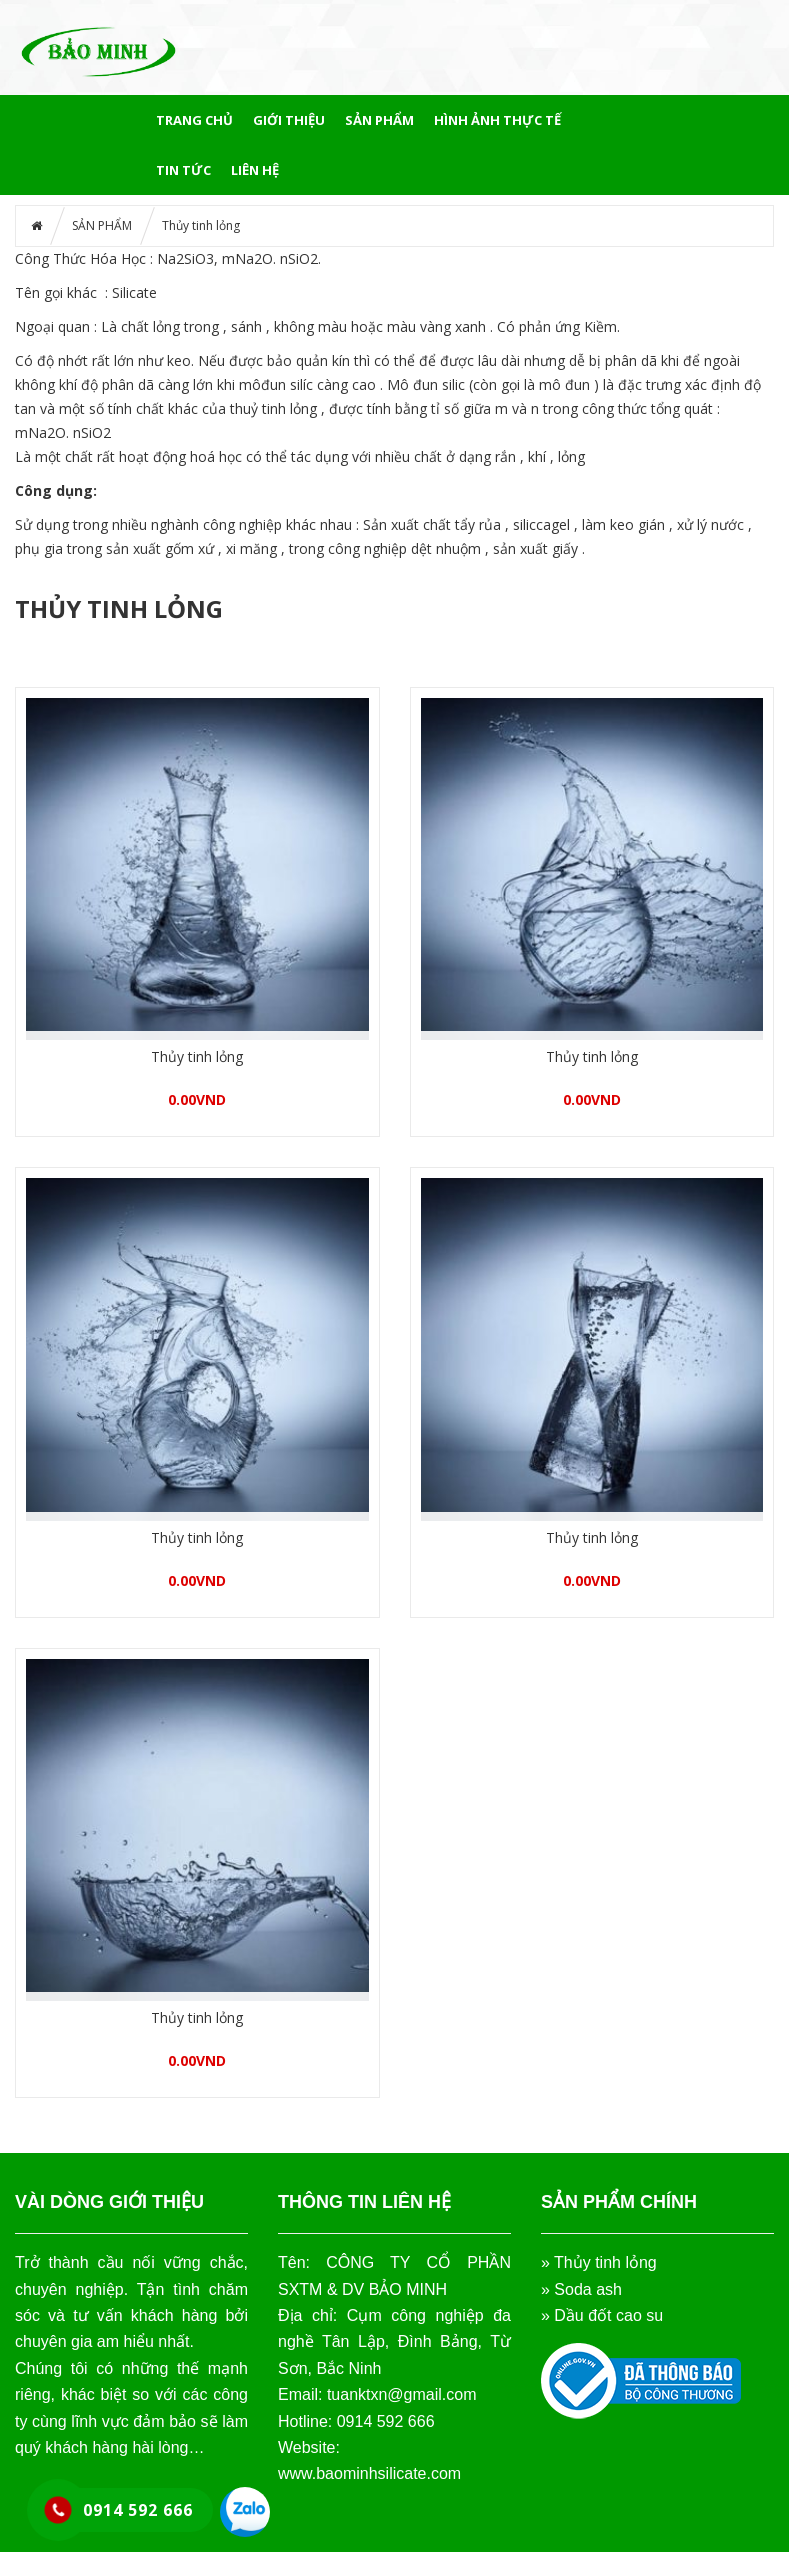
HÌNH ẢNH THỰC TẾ (497, 120)
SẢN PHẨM (379, 120)
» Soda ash (581, 2289)
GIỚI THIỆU (289, 120)
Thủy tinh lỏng (197, 1056)
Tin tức (183, 170)
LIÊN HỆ (255, 170)
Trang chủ (194, 120)
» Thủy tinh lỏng (599, 2262)
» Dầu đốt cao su (602, 2315)
